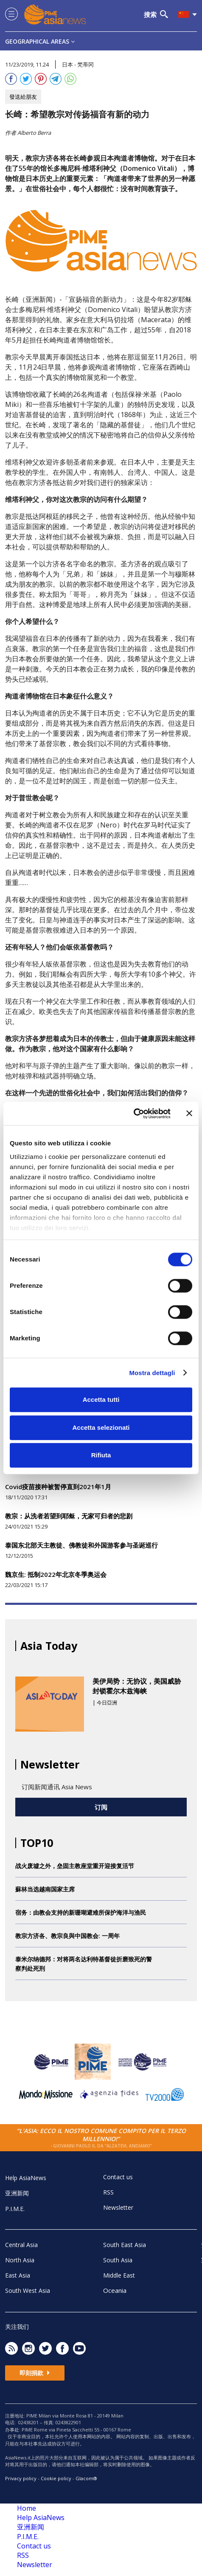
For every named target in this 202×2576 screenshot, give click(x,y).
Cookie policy (56, 2478)
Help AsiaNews (25, 2178)
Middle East (119, 2275)
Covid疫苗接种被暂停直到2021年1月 (58, 1486)
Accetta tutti (101, 1399)
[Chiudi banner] (189, 1114)
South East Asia (124, 2245)
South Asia (117, 2260)
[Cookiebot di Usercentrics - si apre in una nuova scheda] (133, 1113)
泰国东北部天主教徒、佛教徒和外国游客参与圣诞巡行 (81, 1545)
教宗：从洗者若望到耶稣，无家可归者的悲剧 (68, 1516)
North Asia (19, 2260)
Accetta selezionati (100, 1427)
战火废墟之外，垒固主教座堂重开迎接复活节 (74, 1866)
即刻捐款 (35, 2373)
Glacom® (86, 2478)
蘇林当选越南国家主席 (45, 1889)
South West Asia (27, 2290)
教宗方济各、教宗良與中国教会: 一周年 (67, 1936)
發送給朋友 (23, 96)
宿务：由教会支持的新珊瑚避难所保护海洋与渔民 (80, 1912)
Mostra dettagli (152, 1372)
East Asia (17, 2275)
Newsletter (118, 2207)
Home (26, 2508)
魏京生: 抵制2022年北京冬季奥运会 (56, 1574)
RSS (108, 2192)
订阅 (101, 1807)
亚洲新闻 (17, 2193)
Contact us (118, 2177)
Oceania (114, 2290)
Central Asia (21, 2245)
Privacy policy (20, 2478)
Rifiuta (101, 1455)
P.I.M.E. (15, 2209)
